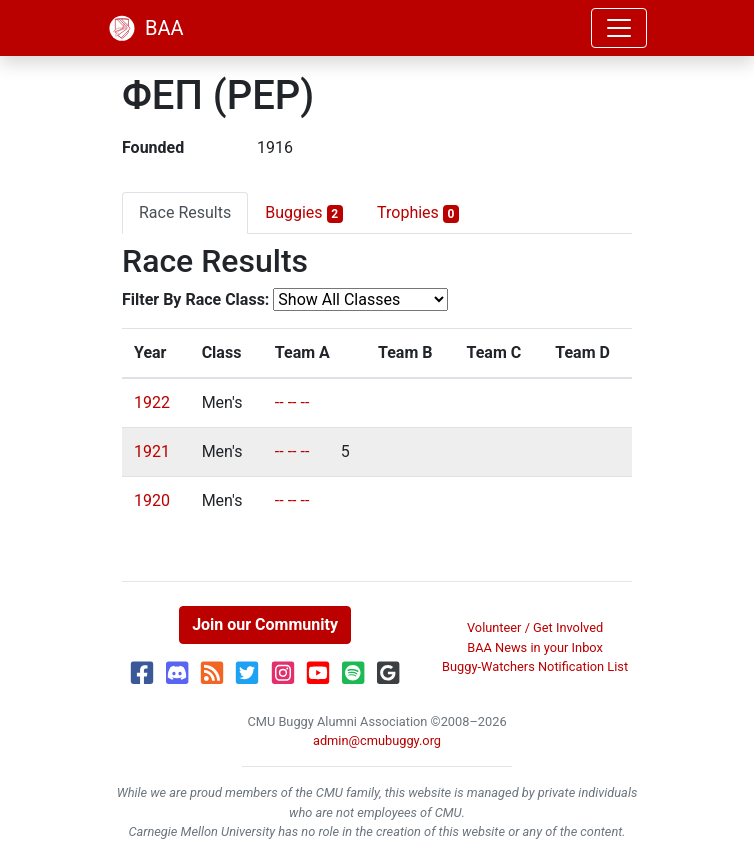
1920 (152, 500)
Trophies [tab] (418, 213)
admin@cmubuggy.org (377, 740)
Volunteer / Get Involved (535, 627)
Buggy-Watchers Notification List (535, 666)
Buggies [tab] (304, 213)
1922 (152, 402)
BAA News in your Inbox (535, 647)
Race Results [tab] (185, 212)
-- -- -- (292, 402)
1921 (152, 451)
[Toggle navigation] (619, 28)
